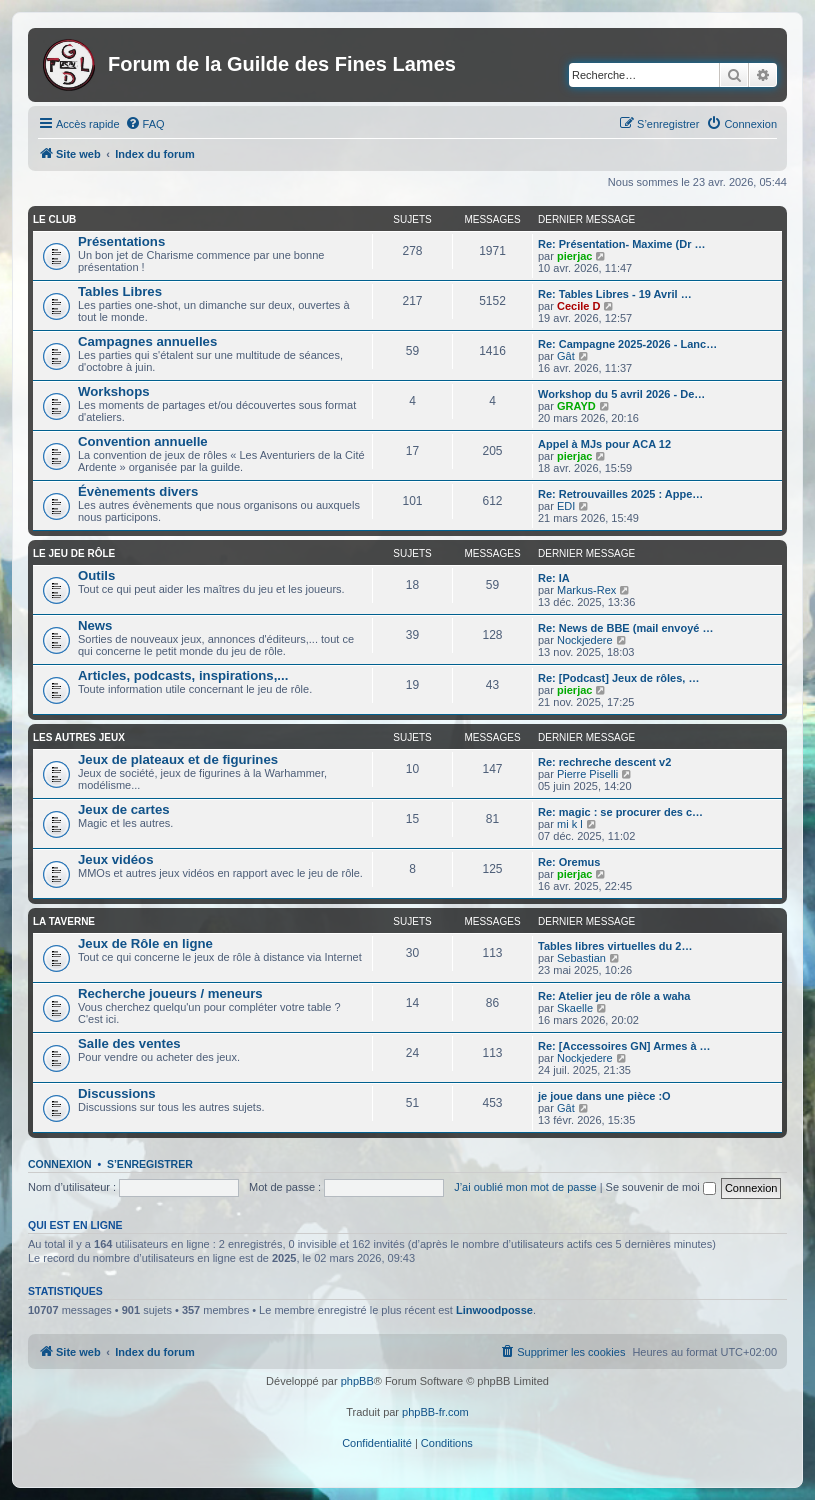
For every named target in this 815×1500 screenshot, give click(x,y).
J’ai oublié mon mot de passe (525, 1187)
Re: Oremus (569, 862)
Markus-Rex (586, 590)
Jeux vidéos (116, 859)
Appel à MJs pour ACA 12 (604, 444)
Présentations (121, 241)
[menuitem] (145, 124)
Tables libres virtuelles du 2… (615, 946)
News (95, 625)
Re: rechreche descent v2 (604, 762)
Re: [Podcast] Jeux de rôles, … (618, 678)
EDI (566, 506)
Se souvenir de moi (661, 1187)
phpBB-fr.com (435, 1412)
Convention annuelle (143, 441)
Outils (96, 575)
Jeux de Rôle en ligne (145, 943)
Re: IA (554, 578)
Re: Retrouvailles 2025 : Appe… (620, 494)
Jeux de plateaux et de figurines (178, 759)
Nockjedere (585, 640)
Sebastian (581, 958)
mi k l (570, 824)
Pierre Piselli (587, 774)
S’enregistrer (150, 1164)
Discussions (117, 1093)
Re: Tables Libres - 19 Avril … (615, 294)
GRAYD (576, 406)
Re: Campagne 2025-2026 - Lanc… (627, 344)
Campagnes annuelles (147, 341)
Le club (54, 219)
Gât (566, 356)
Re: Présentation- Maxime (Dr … (621, 244)
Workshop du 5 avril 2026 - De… (621, 394)
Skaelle (575, 1008)
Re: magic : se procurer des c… (620, 812)
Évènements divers (138, 491)
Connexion (60, 1164)
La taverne (64, 921)
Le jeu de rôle (74, 553)
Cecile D (578, 306)
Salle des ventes (129, 1043)
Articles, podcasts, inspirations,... (183, 675)
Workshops (114, 391)
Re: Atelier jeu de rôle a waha (614, 996)
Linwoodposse (494, 1310)
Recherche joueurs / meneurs (170, 993)
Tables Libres (120, 291)
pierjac (574, 256)
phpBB (357, 1381)
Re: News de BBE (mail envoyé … (625, 628)
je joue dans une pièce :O (604, 1096)
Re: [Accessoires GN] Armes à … (624, 1046)
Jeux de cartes (124, 809)
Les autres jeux (79, 737)
